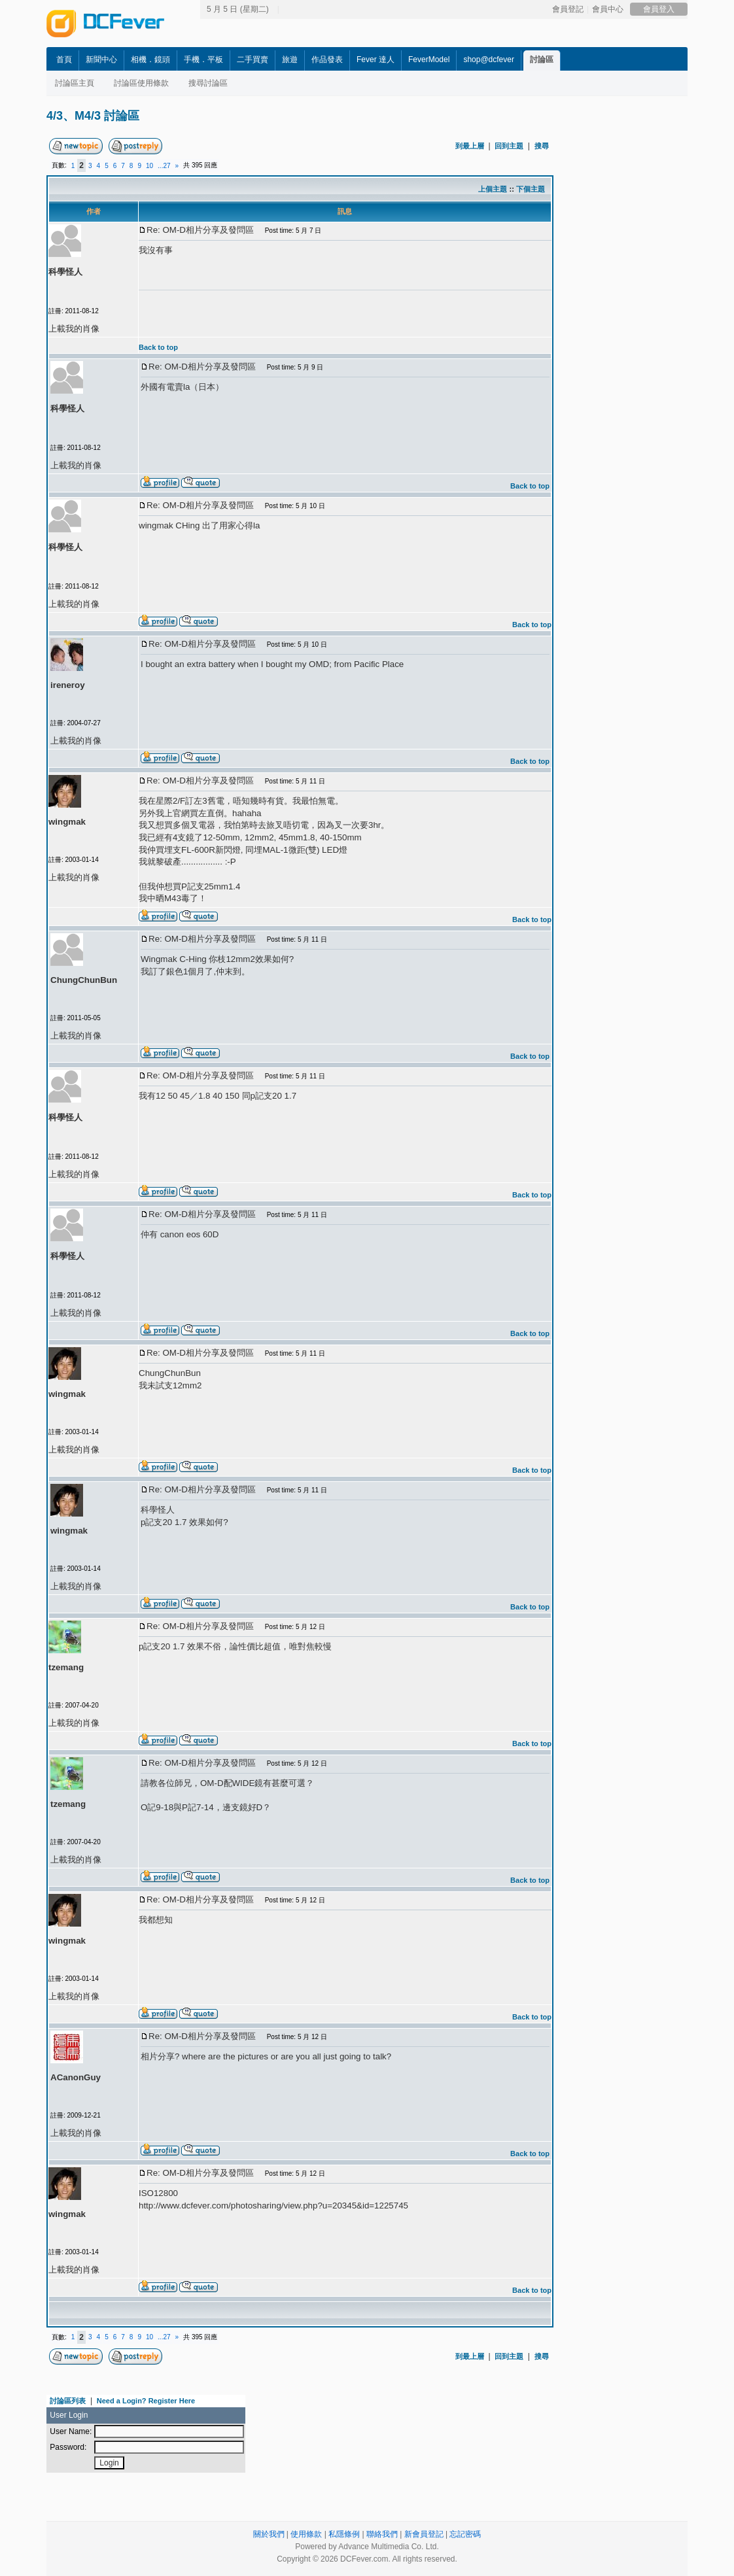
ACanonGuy (75, 2077)
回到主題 (509, 146)
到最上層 (469, 146)
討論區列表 (68, 2401)
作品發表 (327, 59)
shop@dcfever (488, 59)
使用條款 (306, 2534)
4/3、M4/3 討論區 (92, 115)
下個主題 (530, 189)
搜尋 (541, 146)
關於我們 (269, 2534)
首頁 (64, 59)
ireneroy (67, 685)
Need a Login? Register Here (146, 2401)
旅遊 (290, 59)
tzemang (66, 1667)
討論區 (541, 59)
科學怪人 (65, 272)
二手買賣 (252, 59)
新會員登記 (424, 2534)
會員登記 (568, 9)
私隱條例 (344, 2534)
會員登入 (658, 9)
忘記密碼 (465, 2534)
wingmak (67, 822)
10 (149, 165)
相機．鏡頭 (150, 59)
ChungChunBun (83, 980)
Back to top (158, 347)
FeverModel (428, 59)
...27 (164, 165)
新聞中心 (101, 59)
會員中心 (607, 9)
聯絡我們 (382, 2534)
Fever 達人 (375, 59)
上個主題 (492, 189)
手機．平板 (203, 59)
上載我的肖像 (73, 329)
